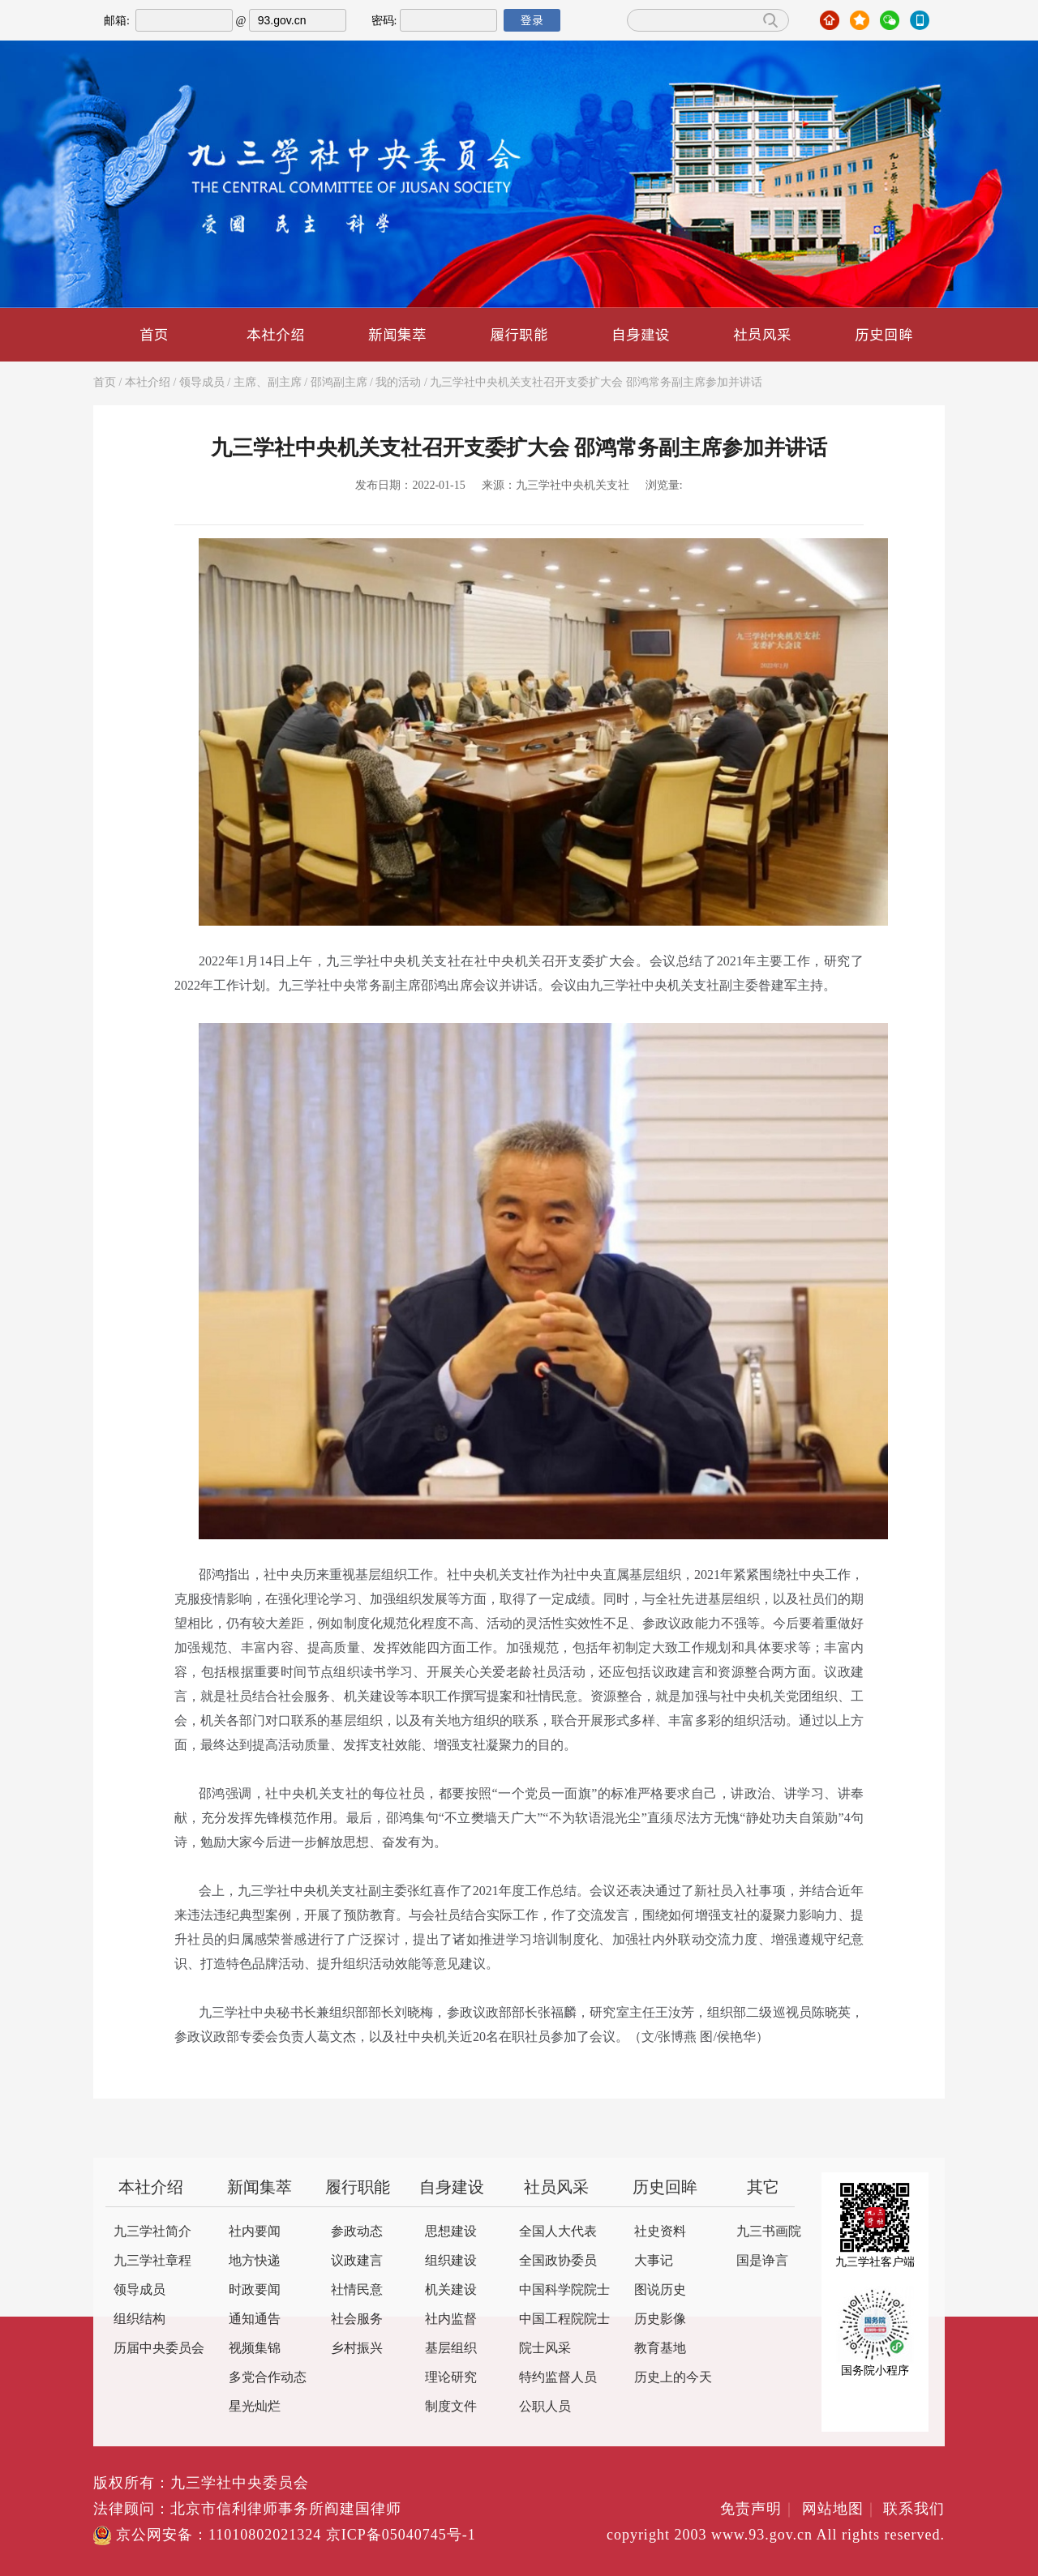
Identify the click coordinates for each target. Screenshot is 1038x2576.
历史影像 (660, 2319)
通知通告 (255, 2319)
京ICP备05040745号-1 (401, 2535)
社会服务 (357, 2319)
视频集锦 (255, 2349)
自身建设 (640, 334)
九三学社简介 (152, 2232)
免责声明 (758, 2509)
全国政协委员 (558, 2261)
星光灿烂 (255, 2407)
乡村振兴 (357, 2349)
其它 (763, 2188)
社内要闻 (255, 2232)
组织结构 (139, 2319)
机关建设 (451, 2290)
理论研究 (451, 2378)
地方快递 (255, 2261)
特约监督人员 (558, 2378)
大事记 (653, 2261)
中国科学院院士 (564, 2290)
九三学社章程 (152, 2261)
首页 (154, 334)
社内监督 (451, 2319)
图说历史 (660, 2290)
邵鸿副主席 (339, 383)
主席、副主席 (268, 383)
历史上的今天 (673, 2378)
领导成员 (202, 383)
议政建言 (357, 2261)
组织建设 (451, 2261)
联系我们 (914, 2509)
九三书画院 (768, 2232)
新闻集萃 (397, 334)
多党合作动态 (268, 2378)
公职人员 (545, 2407)
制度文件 (451, 2407)
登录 (532, 20)
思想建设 (451, 2232)
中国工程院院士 (564, 2319)
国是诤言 (762, 2261)
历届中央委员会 (159, 2349)
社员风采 (762, 334)
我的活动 (398, 383)
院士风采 (545, 2349)
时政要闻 (255, 2290)
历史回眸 (884, 334)
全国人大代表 (558, 2232)
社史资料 (660, 2232)
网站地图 (840, 2509)
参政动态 (357, 2232)
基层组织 (451, 2349)
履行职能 (519, 334)
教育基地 (660, 2349)
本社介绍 (276, 334)
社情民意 (357, 2290)
